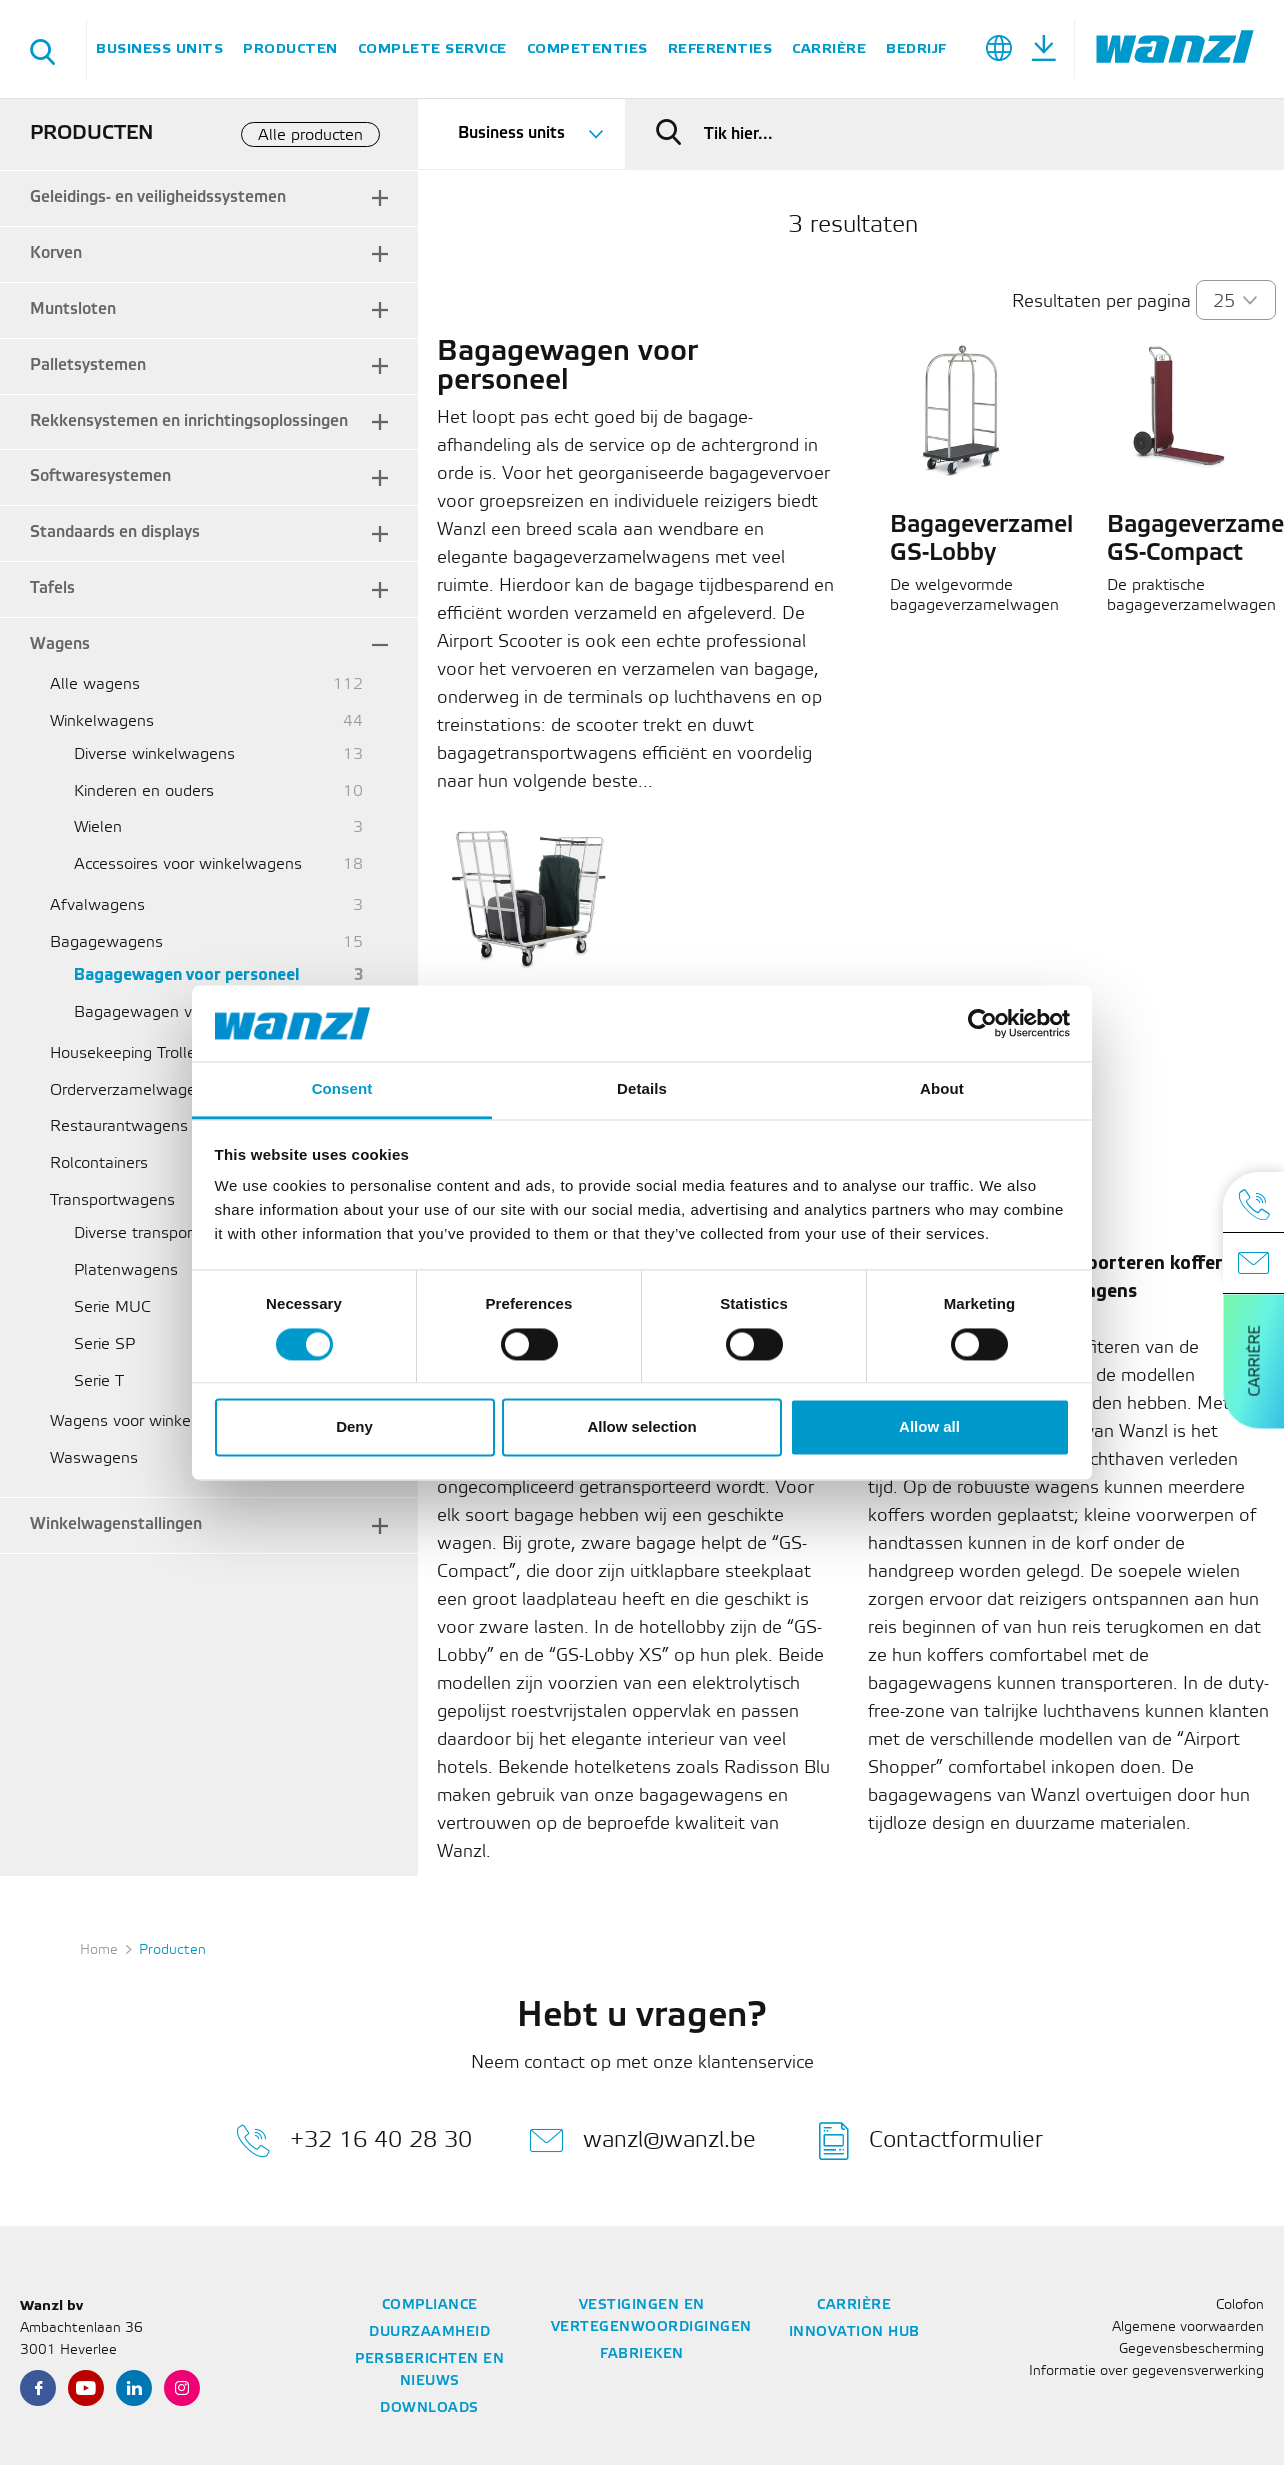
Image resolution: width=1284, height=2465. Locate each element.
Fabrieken (642, 2354)
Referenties (720, 48)
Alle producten (310, 135)
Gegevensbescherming (1191, 2349)
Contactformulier (931, 2141)
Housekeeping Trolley (127, 1053)
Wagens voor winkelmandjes (153, 1421)
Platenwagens (126, 1270)
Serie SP (104, 1344)
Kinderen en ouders (144, 791)
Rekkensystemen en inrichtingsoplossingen (189, 421)
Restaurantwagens (119, 1126)
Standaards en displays (115, 532)
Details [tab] (642, 1089)
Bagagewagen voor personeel (187, 975)
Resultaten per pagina (1101, 302)
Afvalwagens (97, 905)
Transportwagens (112, 1200)
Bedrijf (916, 48)
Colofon (1240, 2305)
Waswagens (94, 1458)
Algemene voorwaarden (1188, 2327)
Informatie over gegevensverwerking (1146, 2371)
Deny (354, 1427)
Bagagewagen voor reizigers (176, 1012)
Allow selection (641, 1427)
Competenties (587, 48)
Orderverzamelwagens (131, 1090)
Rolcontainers (99, 1163)
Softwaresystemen (100, 476)
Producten (290, 48)
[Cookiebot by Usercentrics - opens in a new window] (982, 1023)
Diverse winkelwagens (154, 754)
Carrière (829, 48)
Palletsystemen (88, 365)
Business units (159, 48)
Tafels (52, 588)
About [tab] (942, 1089)
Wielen (98, 827)
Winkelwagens (102, 721)
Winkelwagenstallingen (116, 1524)
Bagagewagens (106, 942)
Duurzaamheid (429, 2332)
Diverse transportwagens (164, 1233)
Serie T (99, 1381)
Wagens (60, 644)
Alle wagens (95, 684)
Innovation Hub (854, 2332)
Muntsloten (73, 309)
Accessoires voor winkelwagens (188, 864)
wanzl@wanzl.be (642, 2141)
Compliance (430, 2305)
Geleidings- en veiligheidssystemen (158, 197)
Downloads (429, 2408)
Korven (56, 253)
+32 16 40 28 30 (354, 2141)
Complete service (432, 48)
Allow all (929, 1427)
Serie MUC (112, 1307)
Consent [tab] (342, 1089)
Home (99, 1950)
